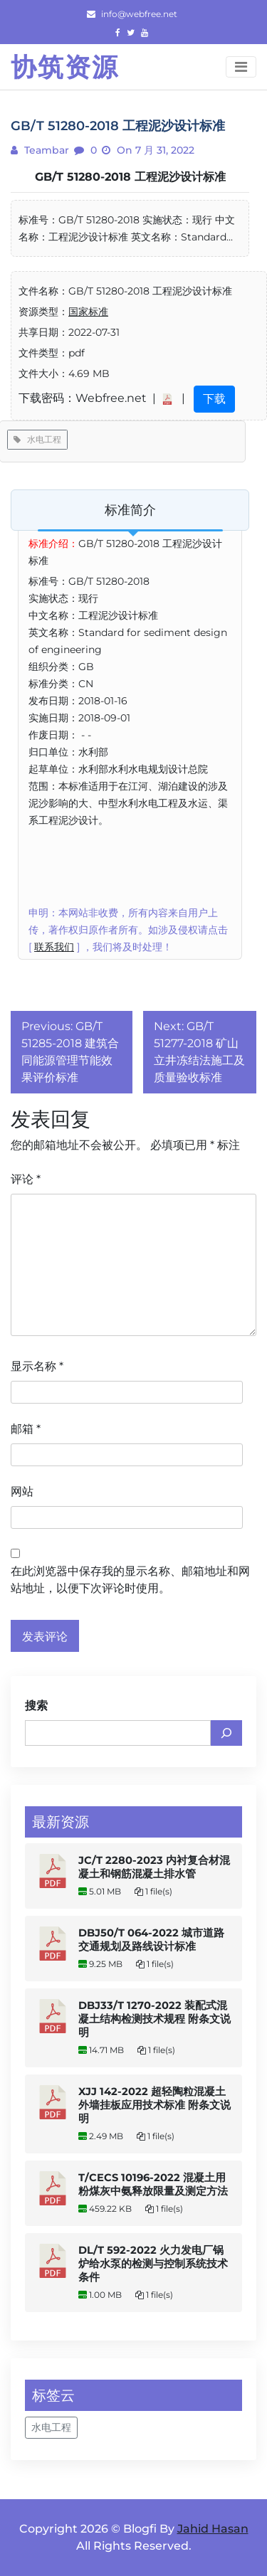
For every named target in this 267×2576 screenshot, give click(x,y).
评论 (26, 1179)
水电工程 (37, 439)
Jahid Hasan (212, 2528)
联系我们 (54, 946)
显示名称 (37, 1366)
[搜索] (226, 1733)
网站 (22, 1491)
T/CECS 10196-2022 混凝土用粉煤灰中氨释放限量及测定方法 (153, 2184)
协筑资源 (65, 67)
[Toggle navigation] (241, 67)
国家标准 (88, 311)
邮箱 (26, 1429)
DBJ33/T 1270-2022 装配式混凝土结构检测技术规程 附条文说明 (154, 2019)
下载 (214, 399)
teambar (45, 150)
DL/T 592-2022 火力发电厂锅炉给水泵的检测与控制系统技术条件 (153, 2264)
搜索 (36, 1705)
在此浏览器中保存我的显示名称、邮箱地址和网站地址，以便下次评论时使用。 (130, 1579)
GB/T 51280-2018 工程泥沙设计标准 (130, 177)
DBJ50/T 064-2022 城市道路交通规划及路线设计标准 (151, 1939)
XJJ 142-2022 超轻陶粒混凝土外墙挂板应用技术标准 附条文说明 (154, 2105)
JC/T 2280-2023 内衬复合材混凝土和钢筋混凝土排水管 (154, 1867)
